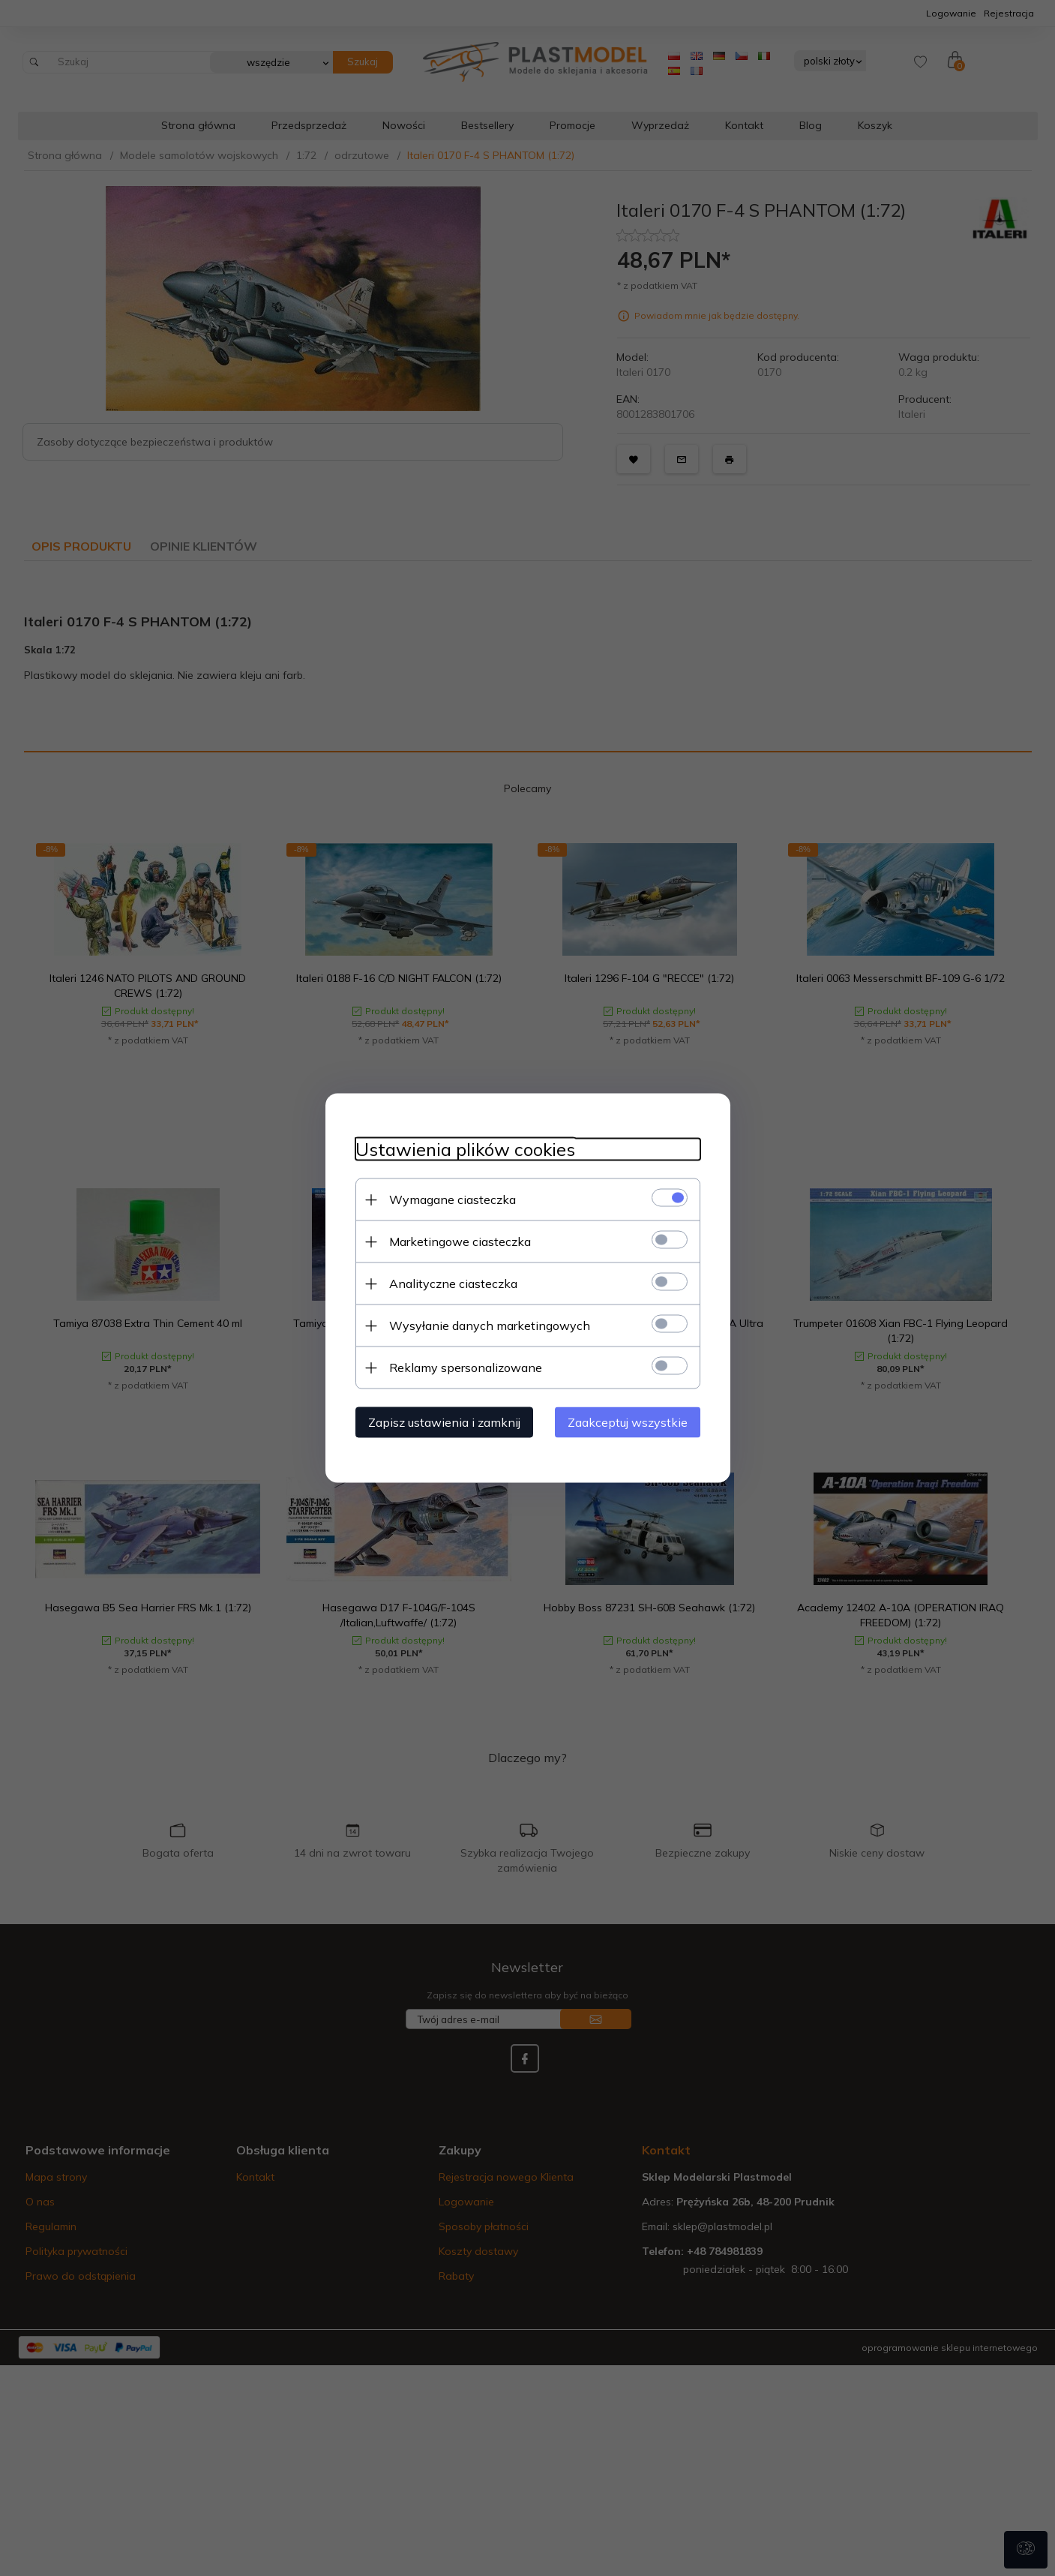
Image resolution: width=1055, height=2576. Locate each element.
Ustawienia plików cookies (465, 1149)
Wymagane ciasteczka (452, 1199)
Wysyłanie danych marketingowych (489, 1325)
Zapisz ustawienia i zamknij (444, 1422)
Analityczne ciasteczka (453, 1283)
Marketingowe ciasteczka (460, 1241)
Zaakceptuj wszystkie (628, 1422)
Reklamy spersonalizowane (465, 1367)
